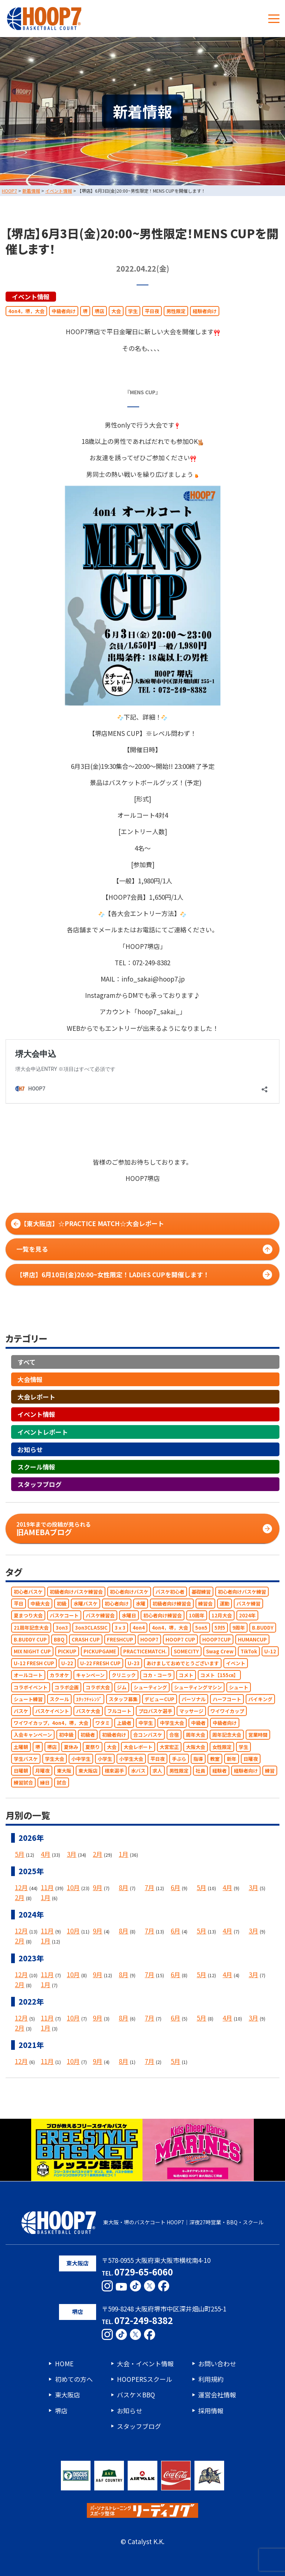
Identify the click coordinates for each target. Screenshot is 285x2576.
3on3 (62, 1627)
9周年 (238, 1627)
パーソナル (193, 1699)
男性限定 (176, 311)
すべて (26, 1362)
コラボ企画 (67, 1687)
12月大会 (222, 1615)
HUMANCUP (252, 1639)
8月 (123, 1887)
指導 (198, 1758)
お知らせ (30, 1449)
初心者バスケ (28, 1592)
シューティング (150, 1687)
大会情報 (30, 1379)
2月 (97, 1854)
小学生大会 (131, 1758)
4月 (45, 1854)
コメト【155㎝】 (219, 1675)
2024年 (247, 1615)
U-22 (67, 1663)
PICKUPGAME (99, 1651)
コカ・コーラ (157, 1675)
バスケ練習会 (100, 1615)
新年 (231, 1758)
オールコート (28, 1675)
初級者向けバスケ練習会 (76, 1592)
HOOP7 (149, 1639)
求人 (157, 1770)
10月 (73, 1887)
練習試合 (23, 1782)
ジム (122, 1687)
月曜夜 (42, 1770)
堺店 (99, 311)
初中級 (66, 1735)
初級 (61, 1603)
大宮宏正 (169, 1746)
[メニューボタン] (274, 18)
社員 (200, 1770)
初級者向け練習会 (172, 1603)
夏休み (71, 1746)
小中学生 (81, 1758)
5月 (19, 1854)
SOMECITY (186, 1651)
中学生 (145, 1723)
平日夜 (152, 311)
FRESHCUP (120, 1639)
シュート (238, 1687)
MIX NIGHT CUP (32, 1651)
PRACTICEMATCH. (145, 1651)
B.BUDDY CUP (30, 1639)
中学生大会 (172, 1723)
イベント (235, 1663)
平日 (18, 1603)
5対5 (219, 1627)
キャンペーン (90, 1675)
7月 (149, 1887)
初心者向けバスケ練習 (242, 1592)
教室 (215, 1758)
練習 (270, 1770)
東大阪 (64, 1770)
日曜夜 (250, 1758)
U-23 (134, 1663)
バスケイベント (52, 1710)
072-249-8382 (143, 2320)
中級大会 (40, 1603)
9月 (97, 1887)
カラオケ (59, 1675)
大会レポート (36, 1397)
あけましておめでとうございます (183, 1663)
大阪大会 (195, 1746)
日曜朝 (21, 1770)
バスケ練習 (248, 1603)
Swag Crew (219, 1651)
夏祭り (92, 1746)
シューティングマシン (198, 1687)
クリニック (124, 1675)
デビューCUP (159, 1699)
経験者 (219, 1770)
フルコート (119, 1710)
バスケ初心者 (169, 1592)
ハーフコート (227, 1699)
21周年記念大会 (31, 1627)
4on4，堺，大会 (26, 311)
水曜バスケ (85, 1603)
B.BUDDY (262, 1627)
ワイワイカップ (227, 1710)
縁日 (45, 1782)
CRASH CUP (86, 1639)
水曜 (140, 1603)
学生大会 (54, 1758)
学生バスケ (26, 1758)
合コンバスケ (147, 1735)
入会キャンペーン (33, 1735)
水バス (138, 1770)
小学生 (105, 1758)
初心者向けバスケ (129, 1592)
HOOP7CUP (216, 1639)
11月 (47, 1887)
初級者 (88, 1735)
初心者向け (117, 1603)
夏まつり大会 (28, 1615)
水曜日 (129, 1615)
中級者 (198, 1723)
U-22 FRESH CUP (100, 1663)
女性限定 (222, 1746)
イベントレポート (42, 1432)
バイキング (260, 1699)
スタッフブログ (39, 1484)
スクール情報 (36, 1466)
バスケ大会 (88, 1710)
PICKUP (67, 1651)
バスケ (21, 1710)
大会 (116, 311)
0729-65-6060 (143, 2271)
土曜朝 (21, 1746)
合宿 (174, 1735)
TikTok (248, 1651)
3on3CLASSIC (91, 1627)
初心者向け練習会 (162, 1615)
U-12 (270, 1651)
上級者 (124, 1723)
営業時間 (258, 1735)
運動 (224, 1603)
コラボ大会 (98, 1687)
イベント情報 (31, 297)
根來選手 (114, 1770)
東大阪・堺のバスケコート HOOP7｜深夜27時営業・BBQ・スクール (142, 2222)
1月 (123, 1854)
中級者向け (64, 311)
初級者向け (114, 1735)
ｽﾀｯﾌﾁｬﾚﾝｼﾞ (89, 1699)
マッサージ (191, 1710)
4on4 (138, 1627)
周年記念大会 (226, 1735)
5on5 (201, 1627)
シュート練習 (28, 1699)
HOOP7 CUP (180, 1639)
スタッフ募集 (123, 1699)
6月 (175, 1887)
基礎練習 (201, 1592)
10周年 (196, 1615)
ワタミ (102, 1723)
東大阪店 (88, 1770)
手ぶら (179, 1758)
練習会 (205, 1603)
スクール (59, 1699)
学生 (133, 311)
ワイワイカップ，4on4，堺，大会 (51, 1723)
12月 (21, 1887)
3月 (71, 1854)
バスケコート (64, 1615)
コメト (186, 1675)
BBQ (59, 1639)
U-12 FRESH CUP (34, 1663)
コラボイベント (31, 1687)
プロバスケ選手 (155, 1710)
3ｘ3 (120, 1627)
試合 (61, 1782)
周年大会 (195, 1735)
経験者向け (205, 311)
